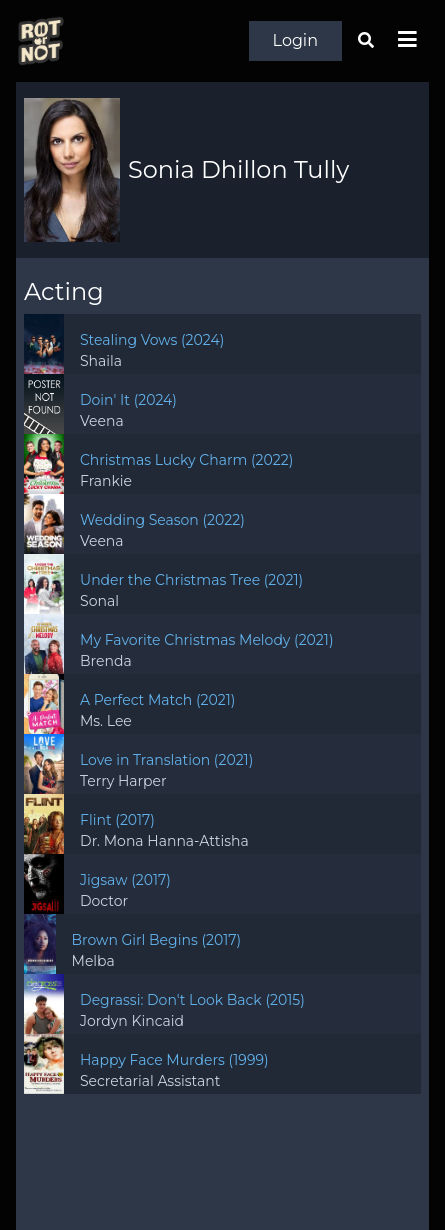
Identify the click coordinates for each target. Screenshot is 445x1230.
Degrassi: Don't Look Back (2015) (192, 1000)
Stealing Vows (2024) (152, 340)
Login (295, 40)
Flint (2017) (117, 820)
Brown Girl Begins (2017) (157, 940)
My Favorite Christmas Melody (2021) (206, 640)
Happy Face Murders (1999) (174, 1060)
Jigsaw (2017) (125, 880)
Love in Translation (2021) (166, 760)
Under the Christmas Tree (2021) (191, 580)
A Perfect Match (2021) (157, 700)
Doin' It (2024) (128, 400)
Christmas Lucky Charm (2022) (186, 460)
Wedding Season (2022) (162, 520)
